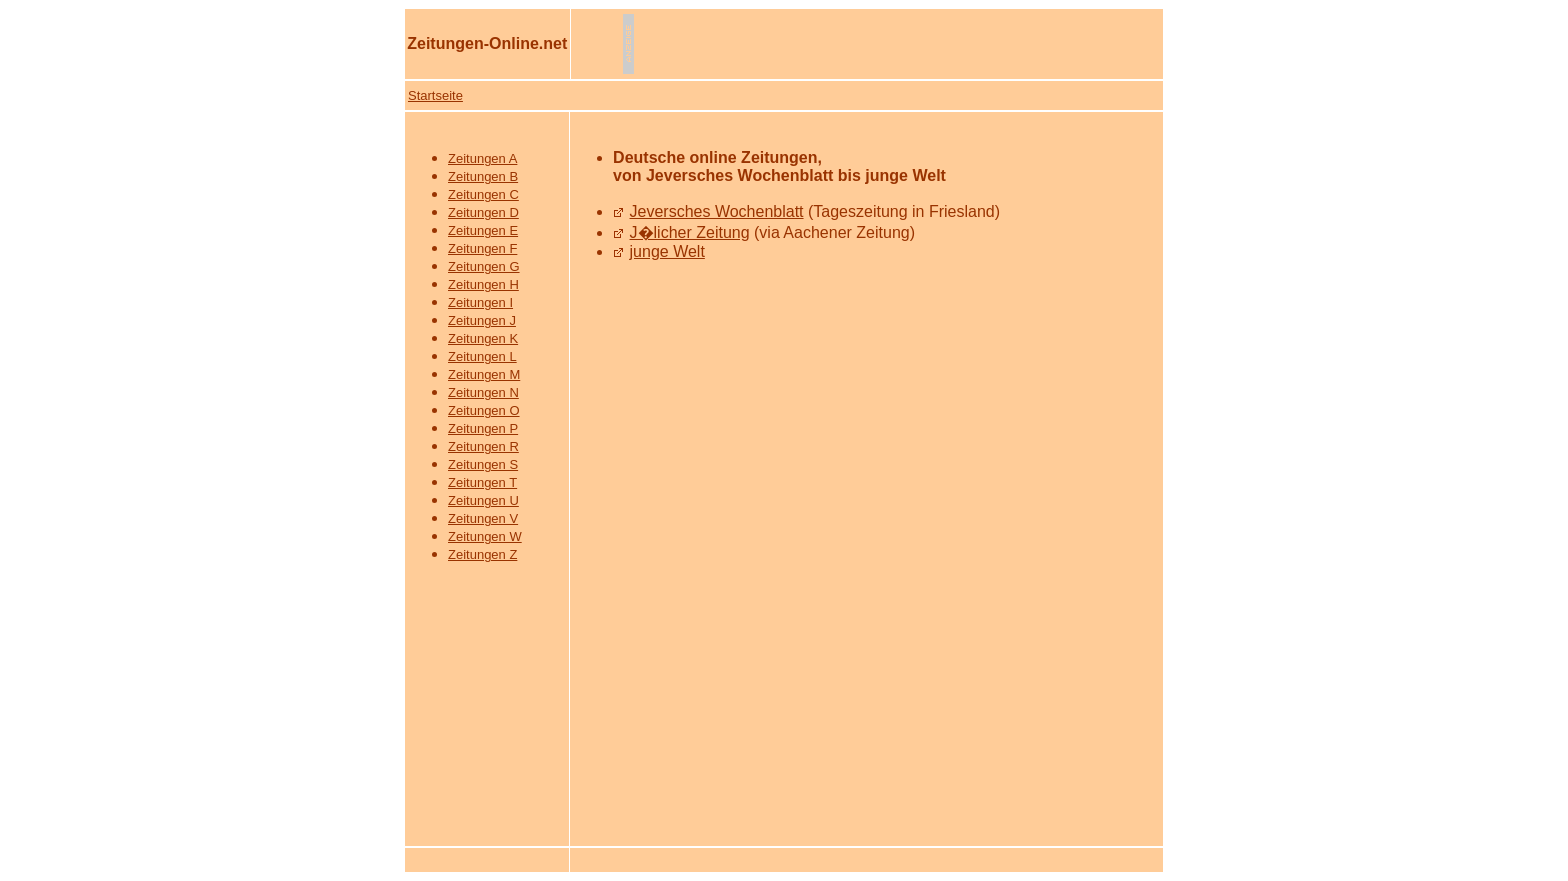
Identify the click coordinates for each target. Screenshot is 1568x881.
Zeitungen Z (482, 554)
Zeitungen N (483, 392)
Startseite (435, 95)
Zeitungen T (482, 482)
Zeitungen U (483, 500)
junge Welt (667, 251)
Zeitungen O (484, 410)
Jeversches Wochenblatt (717, 211)
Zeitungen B (483, 176)
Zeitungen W (485, 536)
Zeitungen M (484, 374)
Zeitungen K (483, 338)
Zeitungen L (482, 356)
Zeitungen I (480, 302)
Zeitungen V (483, 518)
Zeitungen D (483, 212)
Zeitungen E (483, 230)
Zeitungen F (482, 248)
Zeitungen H (483, 284)
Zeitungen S (483, 464)
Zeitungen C (483, 194)
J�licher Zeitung (690, 232)
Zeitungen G (484, 266)
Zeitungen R (483, 446)
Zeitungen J (482, 320)
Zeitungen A (482, 158)
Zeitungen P (483, 428)
